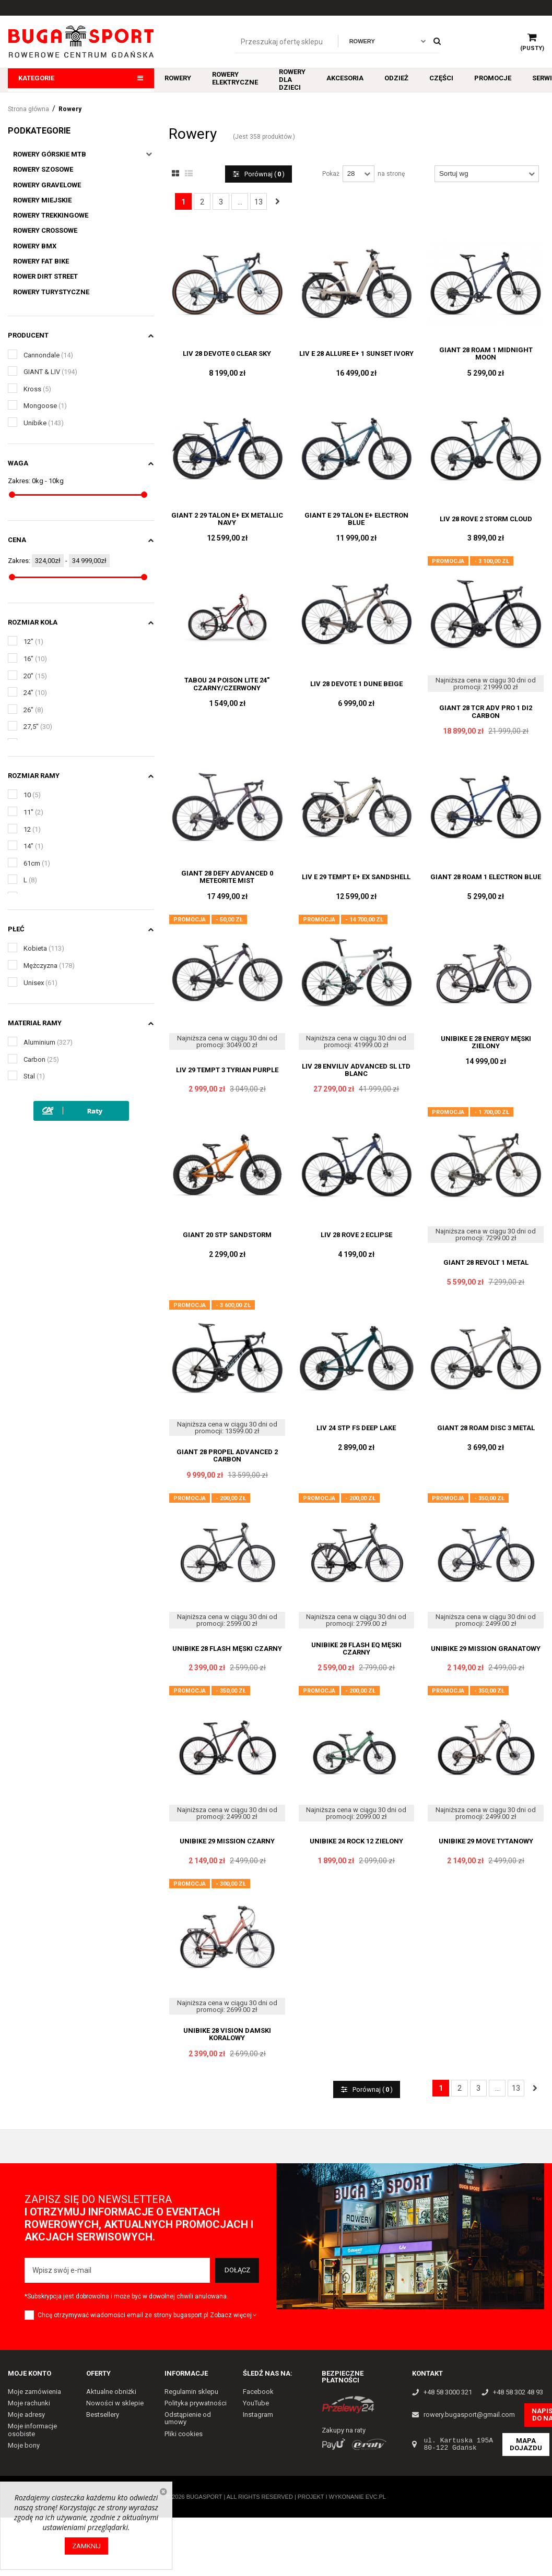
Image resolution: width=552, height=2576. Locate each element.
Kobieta (44, 948)
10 (32, 795)
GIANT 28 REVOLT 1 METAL (485, 1262)
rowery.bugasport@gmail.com (469, 2414)
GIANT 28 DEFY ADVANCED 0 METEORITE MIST (227, 877)
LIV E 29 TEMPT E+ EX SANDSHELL (356, 877)
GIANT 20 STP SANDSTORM (227, 1235)
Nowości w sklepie (115, 2403)
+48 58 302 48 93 (518, 2392)
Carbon (41, 1059)
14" (33, 846)
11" (33, 812)
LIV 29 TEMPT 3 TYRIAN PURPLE (227, 1070)
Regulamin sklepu (191, 2391)
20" (35, 676)
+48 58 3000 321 (448, 2392)
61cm (37, 863)
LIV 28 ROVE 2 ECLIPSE (356, 1235)
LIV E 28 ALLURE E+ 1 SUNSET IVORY (356, 353)
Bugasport (204, 2497)
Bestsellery (102, 2414)
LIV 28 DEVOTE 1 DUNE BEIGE (356, 684)
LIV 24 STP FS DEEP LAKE (356, 1428)
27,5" (38, 726)
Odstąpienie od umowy (188, 2418)
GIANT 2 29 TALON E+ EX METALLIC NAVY (227, 519)
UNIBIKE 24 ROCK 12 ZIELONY (356, 1841)
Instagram (258, 2414)
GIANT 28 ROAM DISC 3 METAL (486, 1428)
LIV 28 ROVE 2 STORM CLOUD (486, 519)
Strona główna (28, 109)
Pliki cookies (184, 2434)
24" (35, 693)
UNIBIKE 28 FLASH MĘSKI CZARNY (227, 1648)
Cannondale (48, 355)
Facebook (258, 2391)
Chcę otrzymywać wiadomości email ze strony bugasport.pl (123, 2315)
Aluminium (48, 1042)
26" (33, 710)
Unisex (40, 983)
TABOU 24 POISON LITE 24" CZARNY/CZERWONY (226, 684)
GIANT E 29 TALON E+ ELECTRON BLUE (356, 519)
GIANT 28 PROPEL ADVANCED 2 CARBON (227, 1455)
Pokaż (330, 174)
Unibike (44, 423)
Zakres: (19, 480)
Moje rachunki (29, 2403)
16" (35, 659)
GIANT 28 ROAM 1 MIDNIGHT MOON (486, 353)
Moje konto (29, 2373)
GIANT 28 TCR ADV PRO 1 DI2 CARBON (485, 711)
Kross (37, 389)
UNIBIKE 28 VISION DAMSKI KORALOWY (227, 2034)
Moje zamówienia (34, 2391)
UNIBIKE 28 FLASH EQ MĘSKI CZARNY (356, 1649)
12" (33, 641)
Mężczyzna (49, 965)
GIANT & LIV (50, 372)
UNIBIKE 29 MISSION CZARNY (227, 1841)
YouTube (256, 2403)
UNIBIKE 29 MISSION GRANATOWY (486, 1648)
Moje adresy (26, 2414)
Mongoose (45, 406)
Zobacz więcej (234, 2315)
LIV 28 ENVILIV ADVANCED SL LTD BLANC (356, 1070)
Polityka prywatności (196, 2403)
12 (32, 829)
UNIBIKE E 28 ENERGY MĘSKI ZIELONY (486, 1042)
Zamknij (86, 2546)
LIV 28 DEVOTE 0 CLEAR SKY (227, 353)
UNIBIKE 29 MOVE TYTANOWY (486, 1841)
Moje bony (24, 2445)
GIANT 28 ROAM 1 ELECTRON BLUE (485, 877)
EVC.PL (376, 2497)
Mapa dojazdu (526, 2444)
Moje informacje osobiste (32, 2429)
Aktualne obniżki (111, 2391)
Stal (34, 1076)
